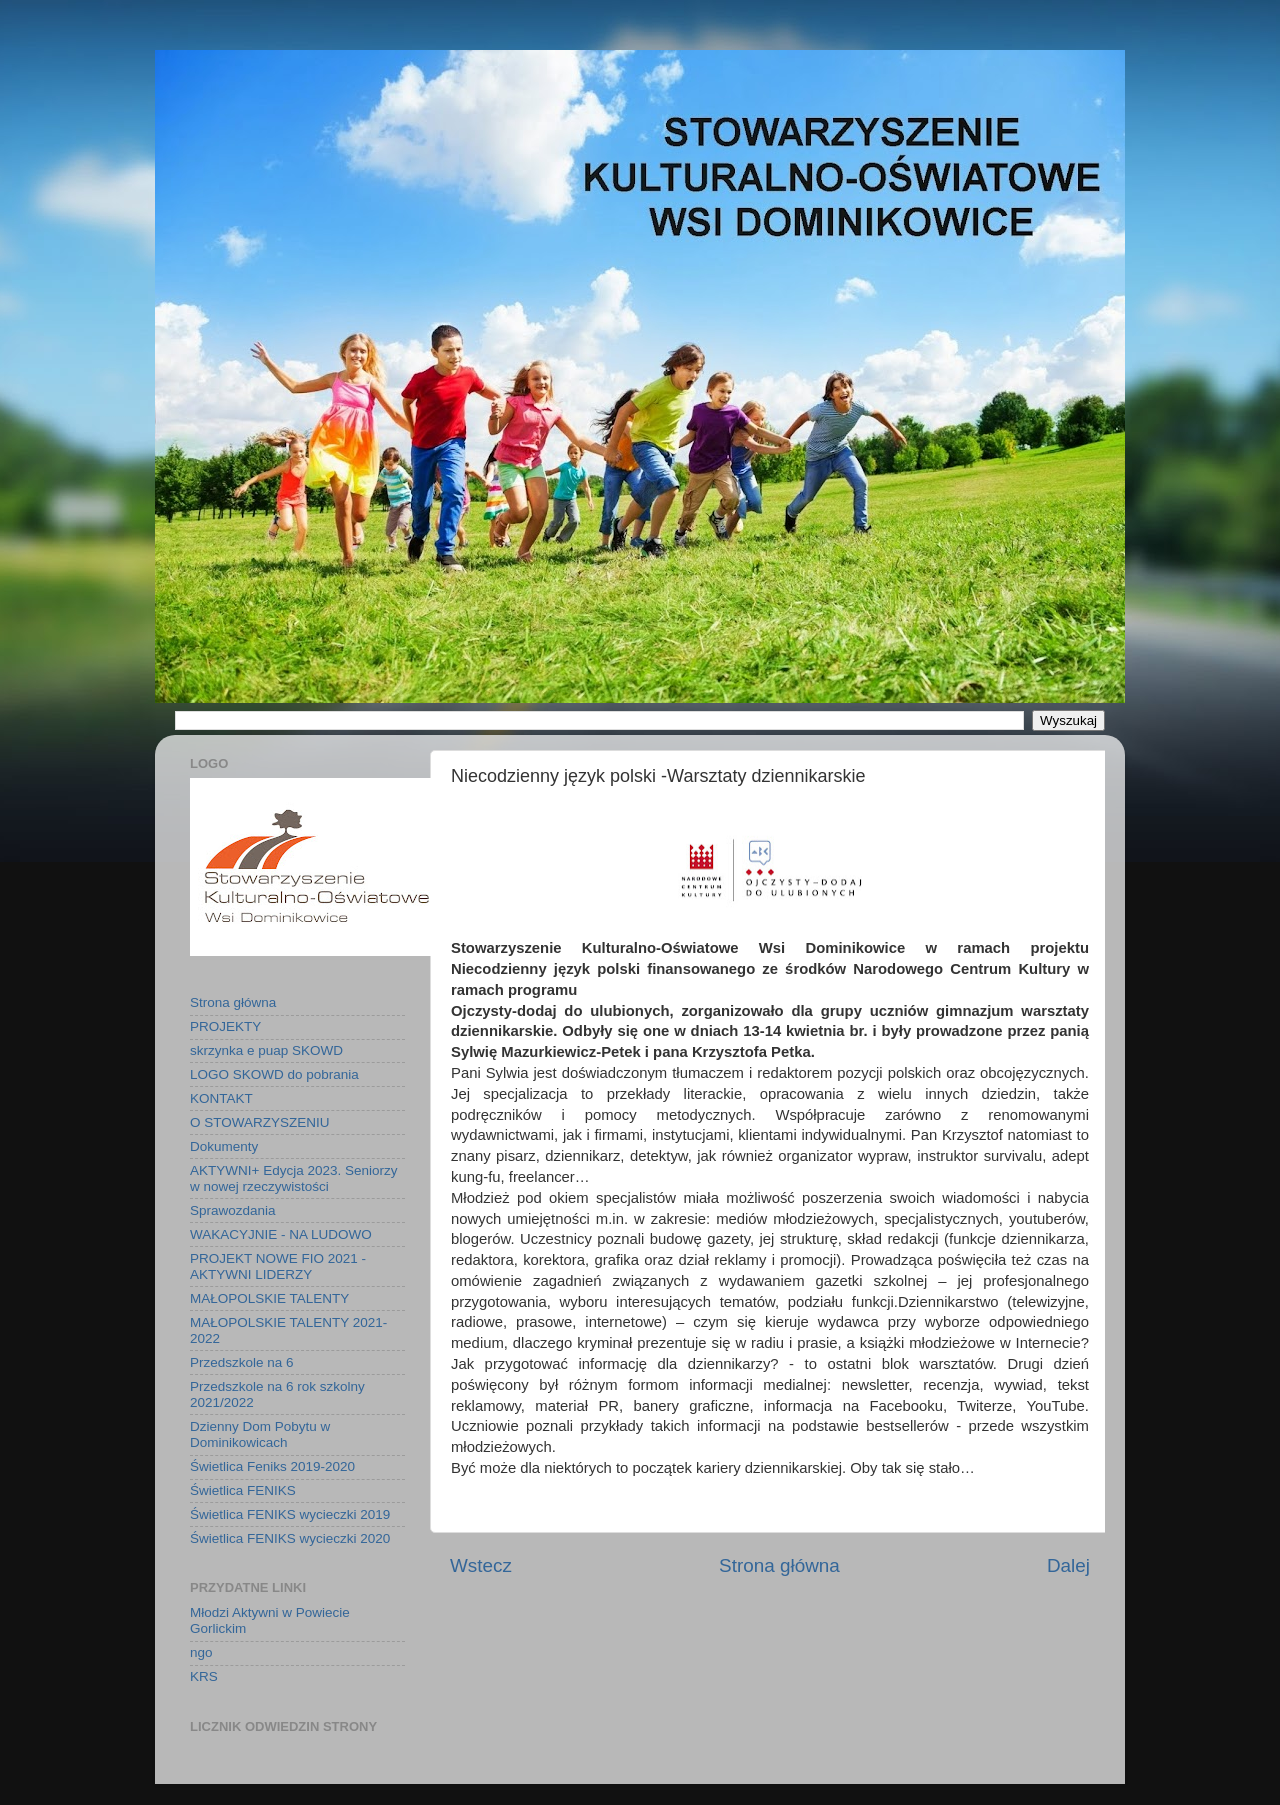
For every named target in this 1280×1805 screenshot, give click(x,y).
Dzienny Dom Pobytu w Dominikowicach (260, 1434)
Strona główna (779, 1565)
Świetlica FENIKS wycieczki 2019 (290, 1514)
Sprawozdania (233, 1210)
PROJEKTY (225, 1026)
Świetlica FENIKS (243, 1490)
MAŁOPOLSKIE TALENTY (269, 1298)
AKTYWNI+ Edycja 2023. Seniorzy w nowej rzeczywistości (293, 1178)
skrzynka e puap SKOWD (266, 1050)
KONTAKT (221, 1098)
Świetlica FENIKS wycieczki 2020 (290, 1538)
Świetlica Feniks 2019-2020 (272, 1466)
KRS (204, 1676)
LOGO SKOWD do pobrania (274, 1074)
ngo (201, 1652)
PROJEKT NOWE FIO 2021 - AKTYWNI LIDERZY (278, 1266)
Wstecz (481, 1565)
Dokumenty (224, 1146)
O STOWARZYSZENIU (260, 1122)
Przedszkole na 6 (242, 1362)
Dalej (1068, 1565)
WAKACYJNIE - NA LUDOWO (281, 1234)
